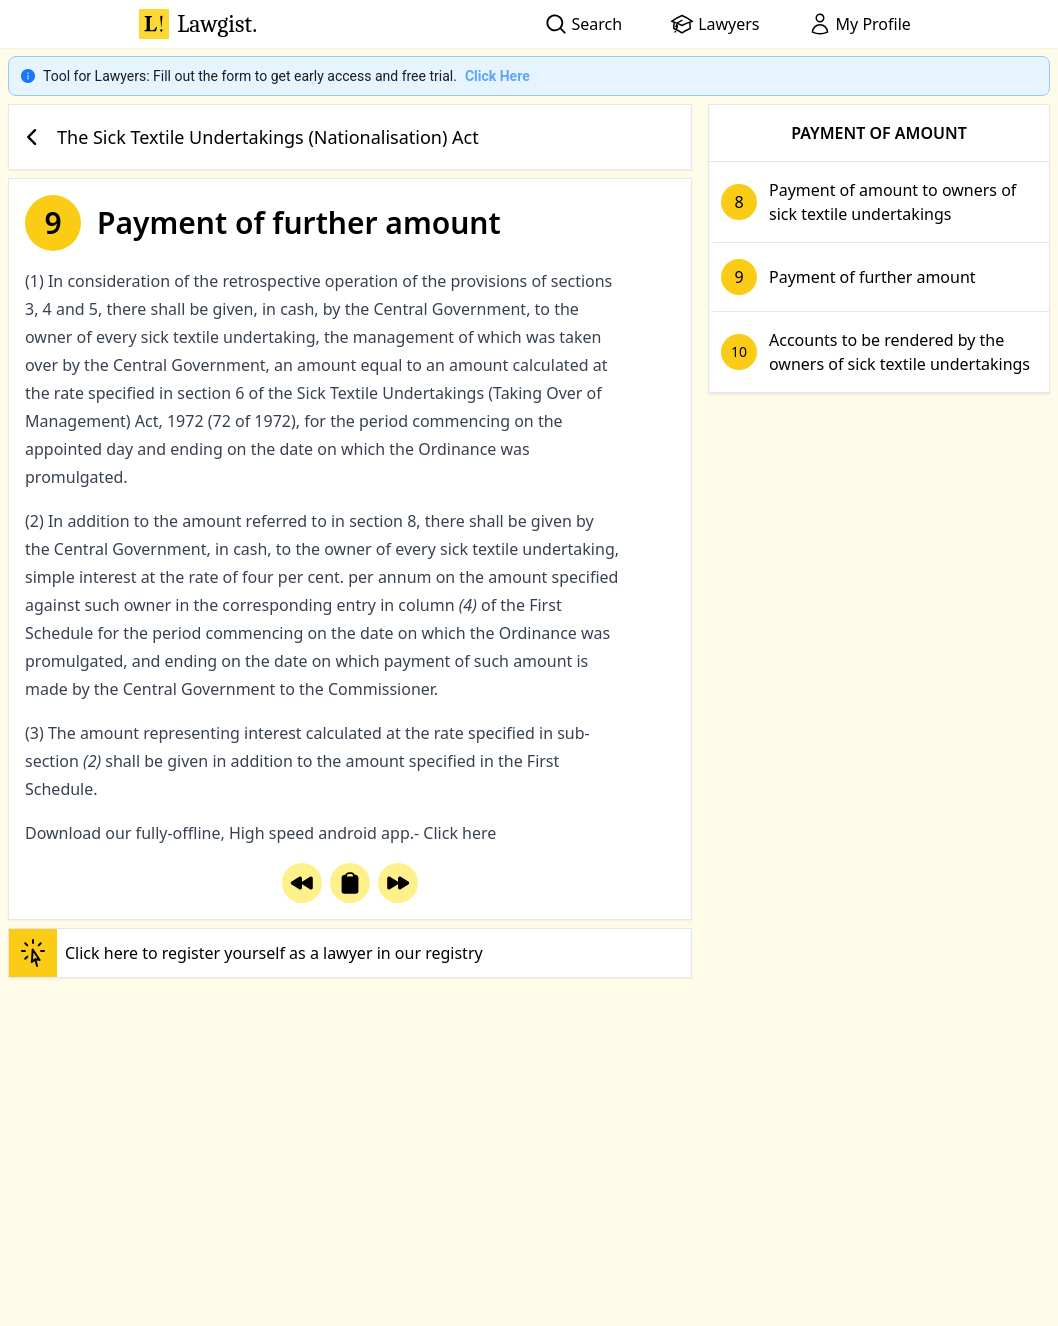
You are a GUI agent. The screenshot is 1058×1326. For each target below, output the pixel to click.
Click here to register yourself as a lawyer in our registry (246, 953)
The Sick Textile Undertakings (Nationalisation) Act (248, 137)
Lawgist (198, 24)
